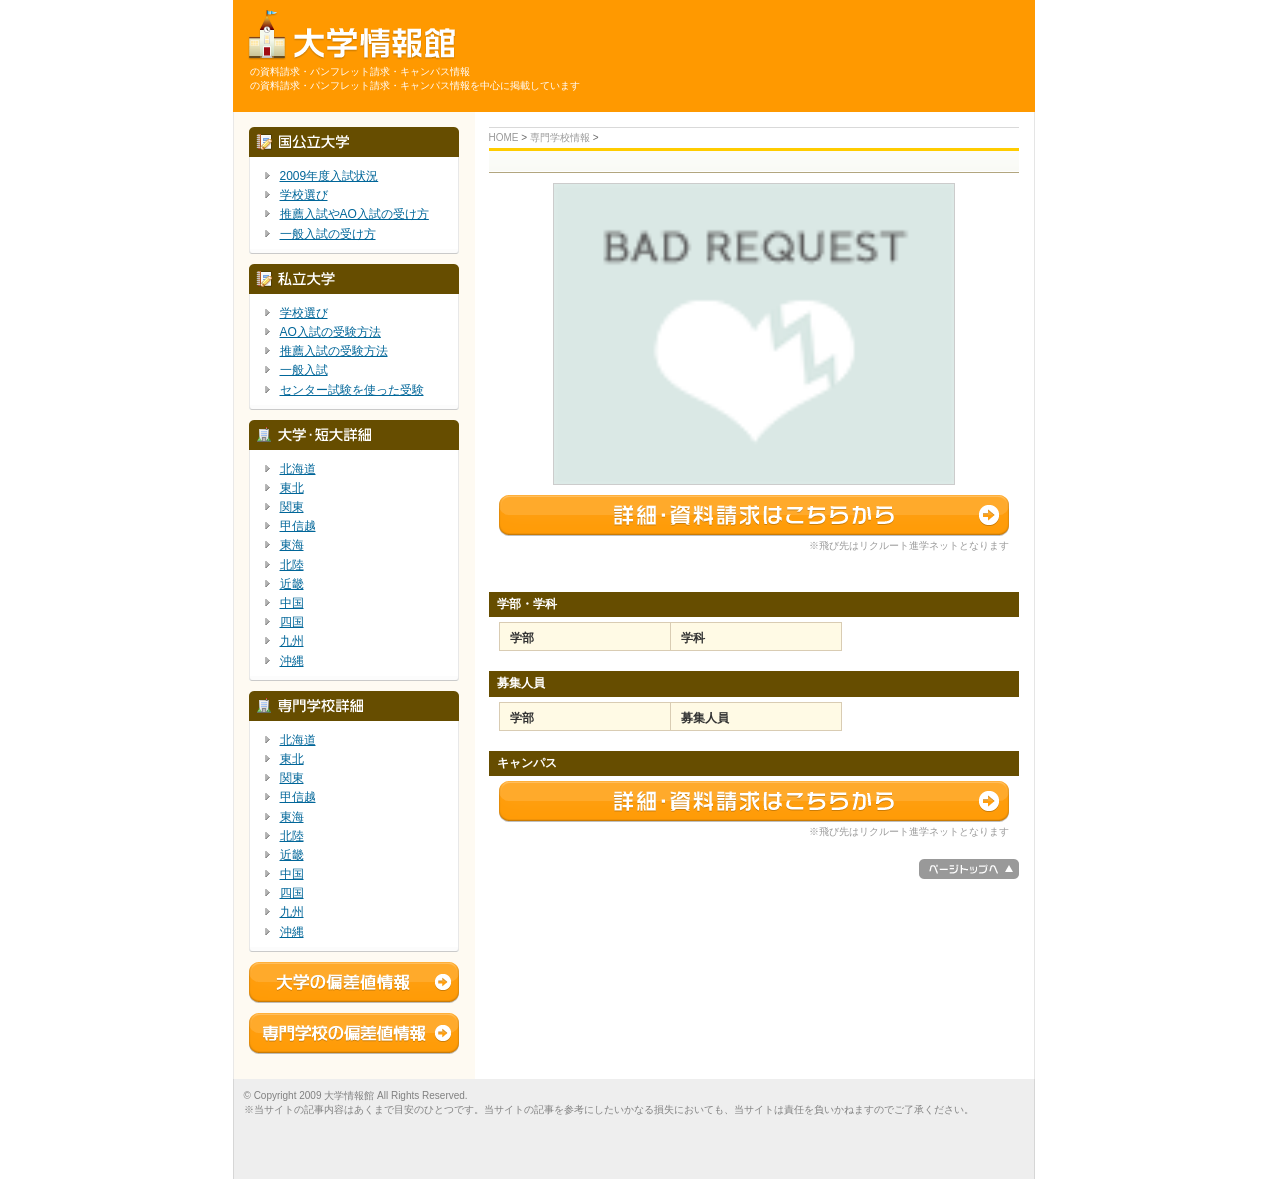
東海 (292, 545)
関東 (292, 507)
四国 (292, 622)
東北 (292, 488)
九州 (292, 641)
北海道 (298, 469)
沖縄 (292, 661)
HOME (504, 137)
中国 (292, 603)
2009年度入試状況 (329, 176)
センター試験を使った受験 (352, 390)
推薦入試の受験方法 (334, 351)
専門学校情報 (560, 137)
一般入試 (304, 370)
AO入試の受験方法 (330, 332)
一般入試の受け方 (328, 234)
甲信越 (298, 526)
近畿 (292, 584)
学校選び (304, 195)
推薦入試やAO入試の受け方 (354, 214)
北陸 (292, 565)
